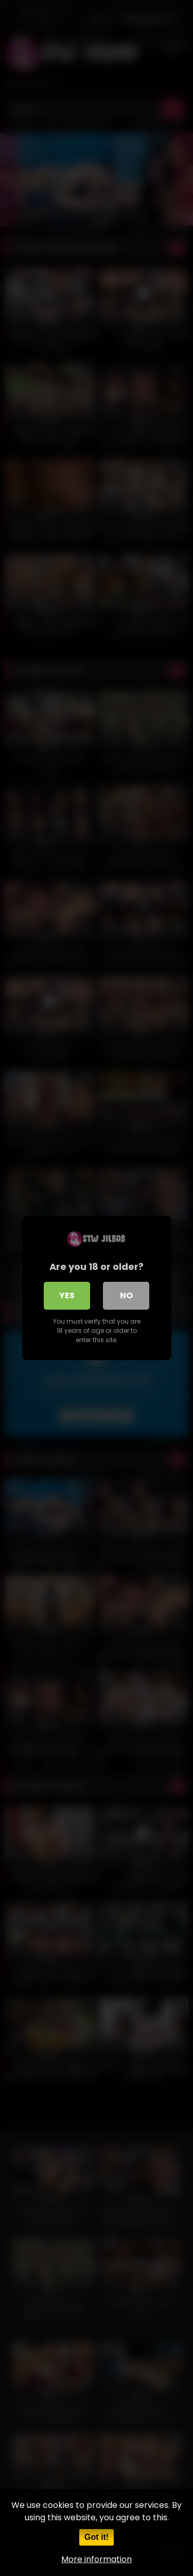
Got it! (96, 2537)
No (126, 1295)
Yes (67, 1295)
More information (96, 2559)
